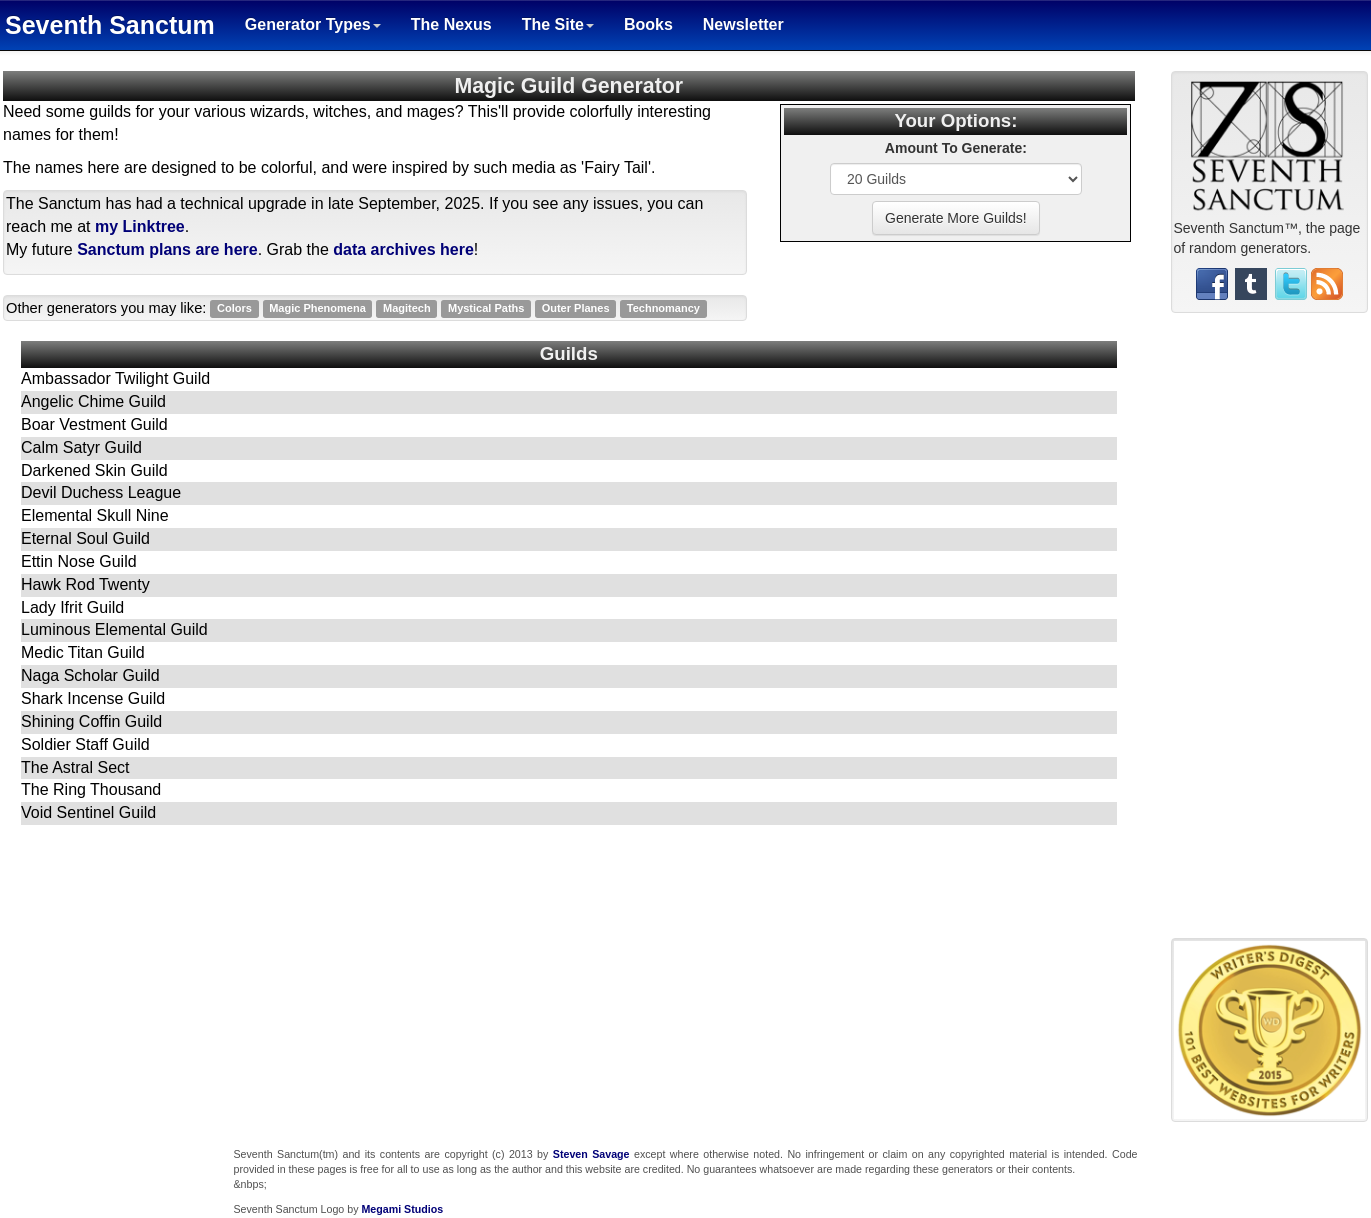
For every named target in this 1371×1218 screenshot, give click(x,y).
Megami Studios (402, 1209)
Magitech (407, 309)
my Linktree (140, 226)
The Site (558, 24)
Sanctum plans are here (167, 249)
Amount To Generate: (956, 148)
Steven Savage (591, 1154)
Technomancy (663, 309)
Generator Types (313, 24)
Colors (234, 309)
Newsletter (743, 24)
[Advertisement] (1269, 633)
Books (648, 24)
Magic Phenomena (317, 309)
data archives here (403, 249)
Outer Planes (576, 309)
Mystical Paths (486, 309)
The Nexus (451, 24)
